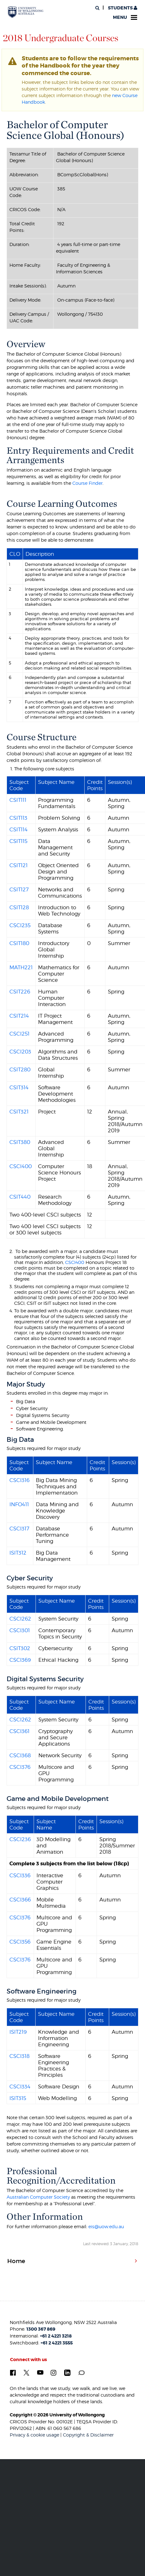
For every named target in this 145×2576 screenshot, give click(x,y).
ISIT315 (17, 2098)
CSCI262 (20, 1619)
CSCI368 (20, 1755)
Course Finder (87, 483)
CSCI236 (20, 1839)
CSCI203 (20, 1051)
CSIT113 (18, 818)
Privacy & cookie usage (34, 2434)
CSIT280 (20, 1069)
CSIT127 (19, 889)
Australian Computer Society (38, 2197)
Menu (125, 17)
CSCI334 (20, 2086)
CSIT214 (19, 1016)
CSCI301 (19, 1630)
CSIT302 (19, 1648)
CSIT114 (18, 829)
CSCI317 (19, 1528)
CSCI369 (20, 1660)
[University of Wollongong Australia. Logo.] (25, 12)
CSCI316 (19, 1480)
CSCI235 (20, 925)
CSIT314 (19, 1087)
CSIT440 (20, 1197)
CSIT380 (19, 1142)
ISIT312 (17, 1553)
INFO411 (19, 1504)
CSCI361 (19, 1731)
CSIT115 (18, 841)
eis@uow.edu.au (106, 2226)
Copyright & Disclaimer (88, 2434)
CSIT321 (19, 1111)
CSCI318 (19, 2056)
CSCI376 (20, 1767)
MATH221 (21, 967)
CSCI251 (19, 1034)
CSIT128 (19, 907)
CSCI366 (20, 1899)
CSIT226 (19, 991)
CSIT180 (19, 943)
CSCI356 (20, 1942)
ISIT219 (18, 2032)
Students (122, 8)
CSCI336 (20, 1875)
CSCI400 (20, 1166)
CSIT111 (17, 800)
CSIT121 (18, 865)
